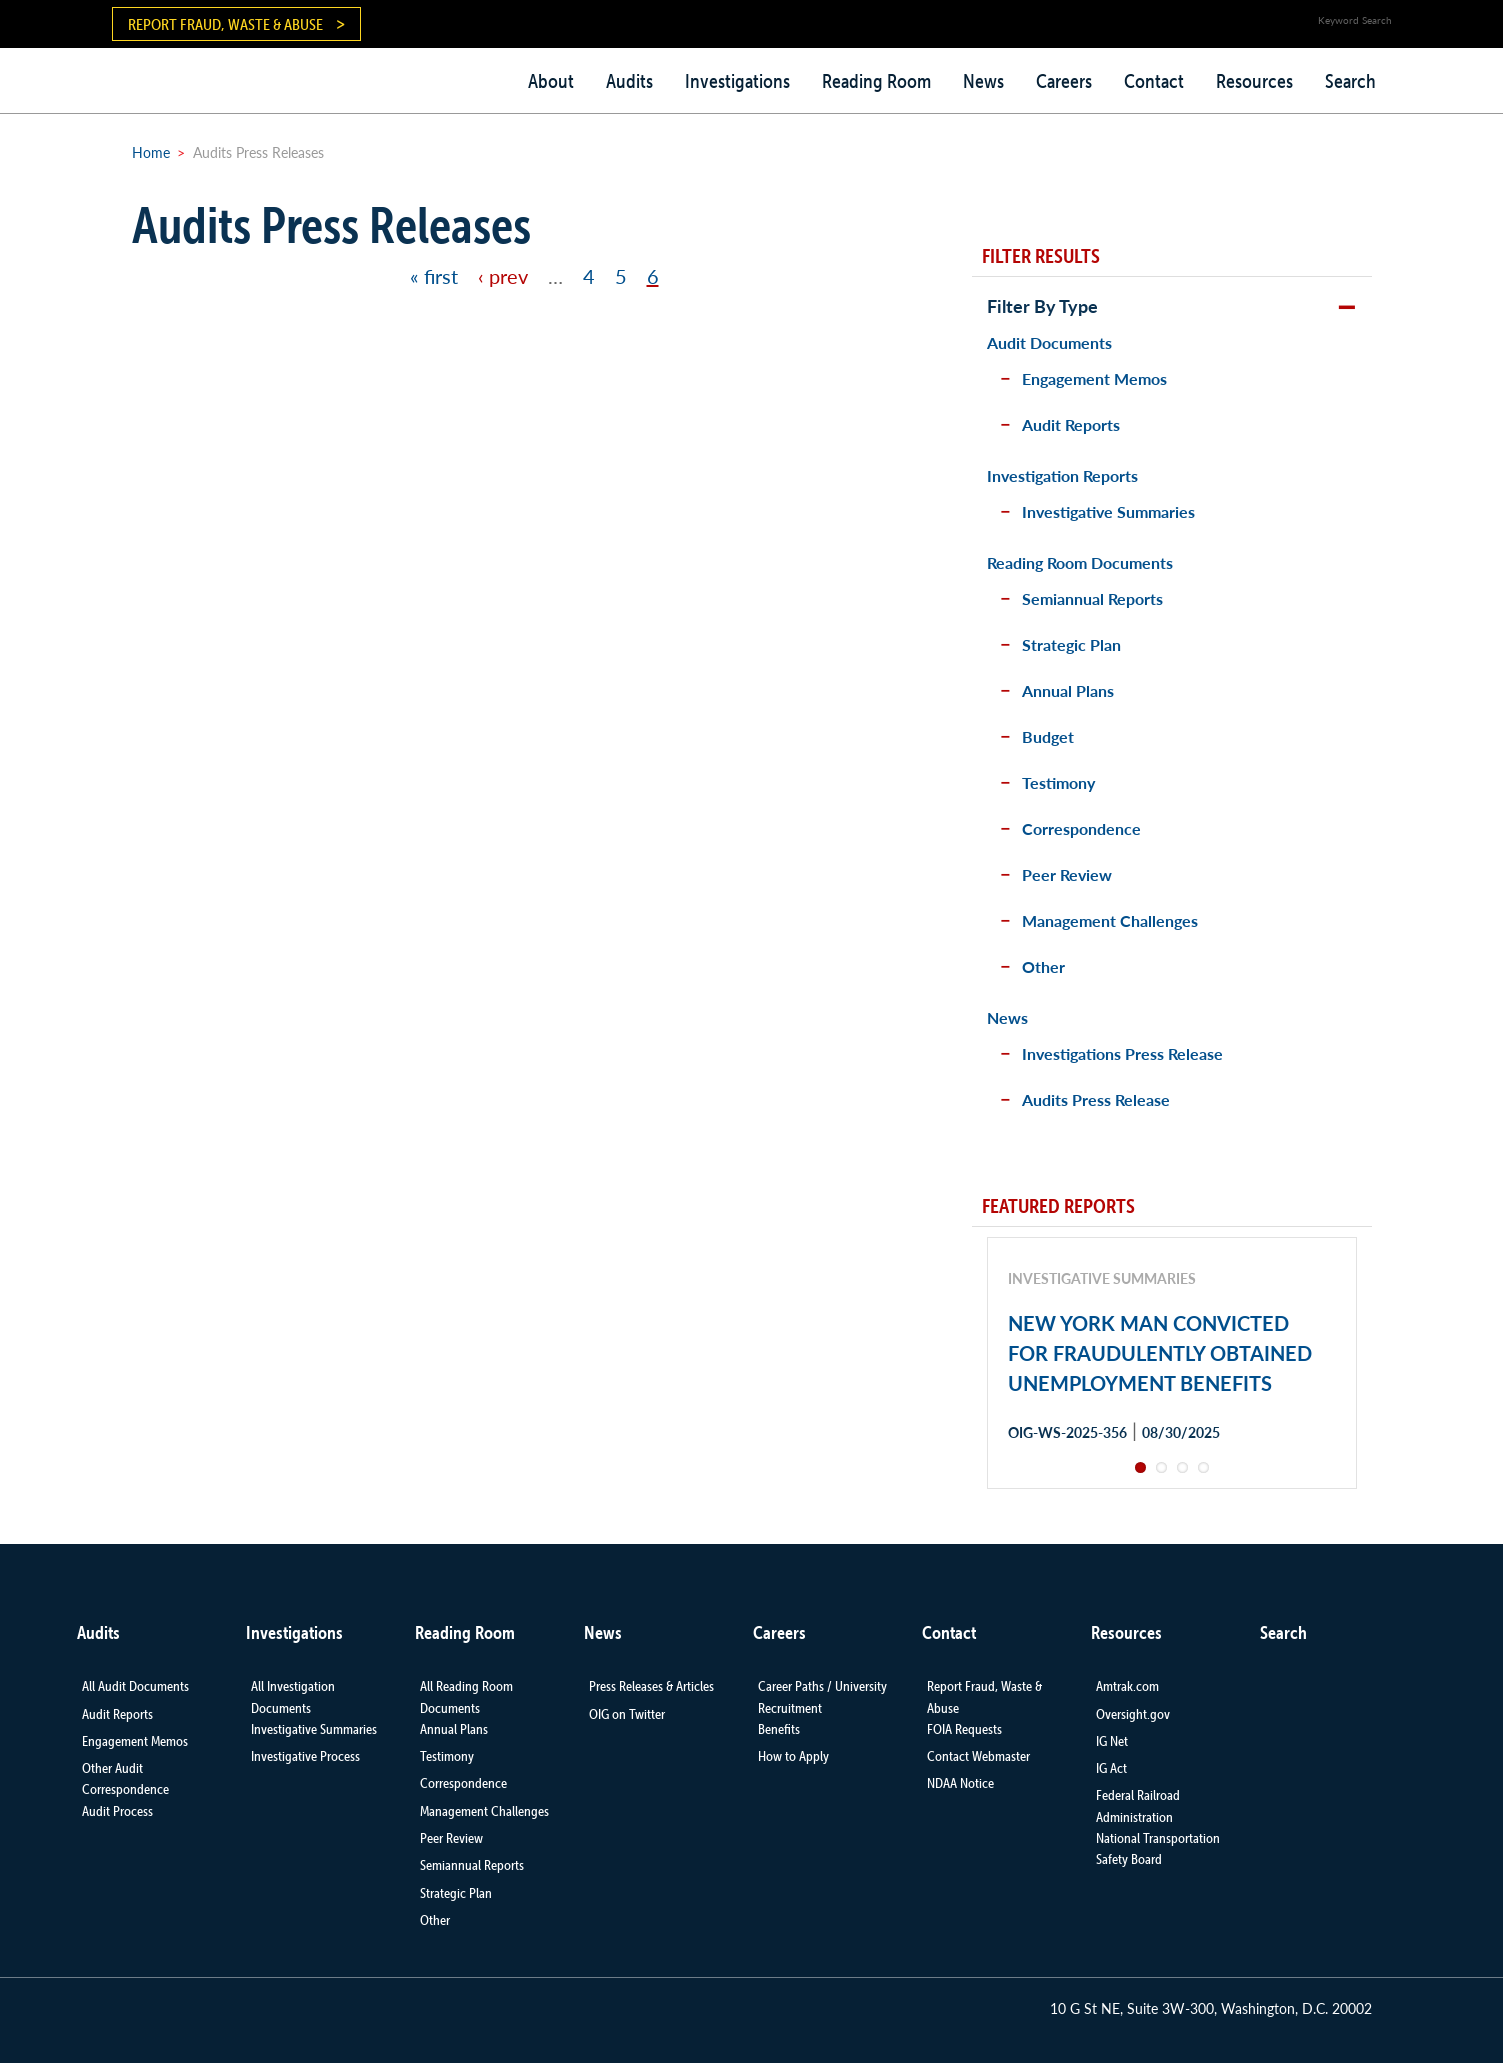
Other (1043, 966)
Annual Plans (1068, 690)
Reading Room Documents (1080, 562)
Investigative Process (305, 1756)
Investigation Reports (1062, 475)
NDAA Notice (960, 1783)
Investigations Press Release (1122, 1053)
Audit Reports (1071, 424)
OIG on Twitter (627, 1714)
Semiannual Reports (1092, 598)
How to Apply (793, 1756)
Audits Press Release (1096, 1099)
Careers (1064, 81)
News (983, 81)
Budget (1048, 736)
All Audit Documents (135, 1686)
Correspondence (1081, 828)
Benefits (779, 1729)
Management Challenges (1110, 920)
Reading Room (876, 81)
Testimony (1058, 782)
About (551, 81)
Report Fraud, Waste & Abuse (225, 24)
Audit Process (117, 1811)
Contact (1154, 81)
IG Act (1111, 1768)
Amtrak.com (1127, 1686)
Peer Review (1067, 874)
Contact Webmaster (978, 1756)
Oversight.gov (1133, 1714)
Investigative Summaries (1108, 511)
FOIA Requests (964, 1729)
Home (151, 152)
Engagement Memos (1094, 378)
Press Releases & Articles (651, 1686)
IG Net (1112, 1741)
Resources (1254, 81)
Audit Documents (1049, 342)
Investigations (737, 81)
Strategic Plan (1071, 644)
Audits (629, 81)
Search (1350, 81)
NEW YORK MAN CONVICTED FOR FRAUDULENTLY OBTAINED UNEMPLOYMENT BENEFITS (1160, 1353)
